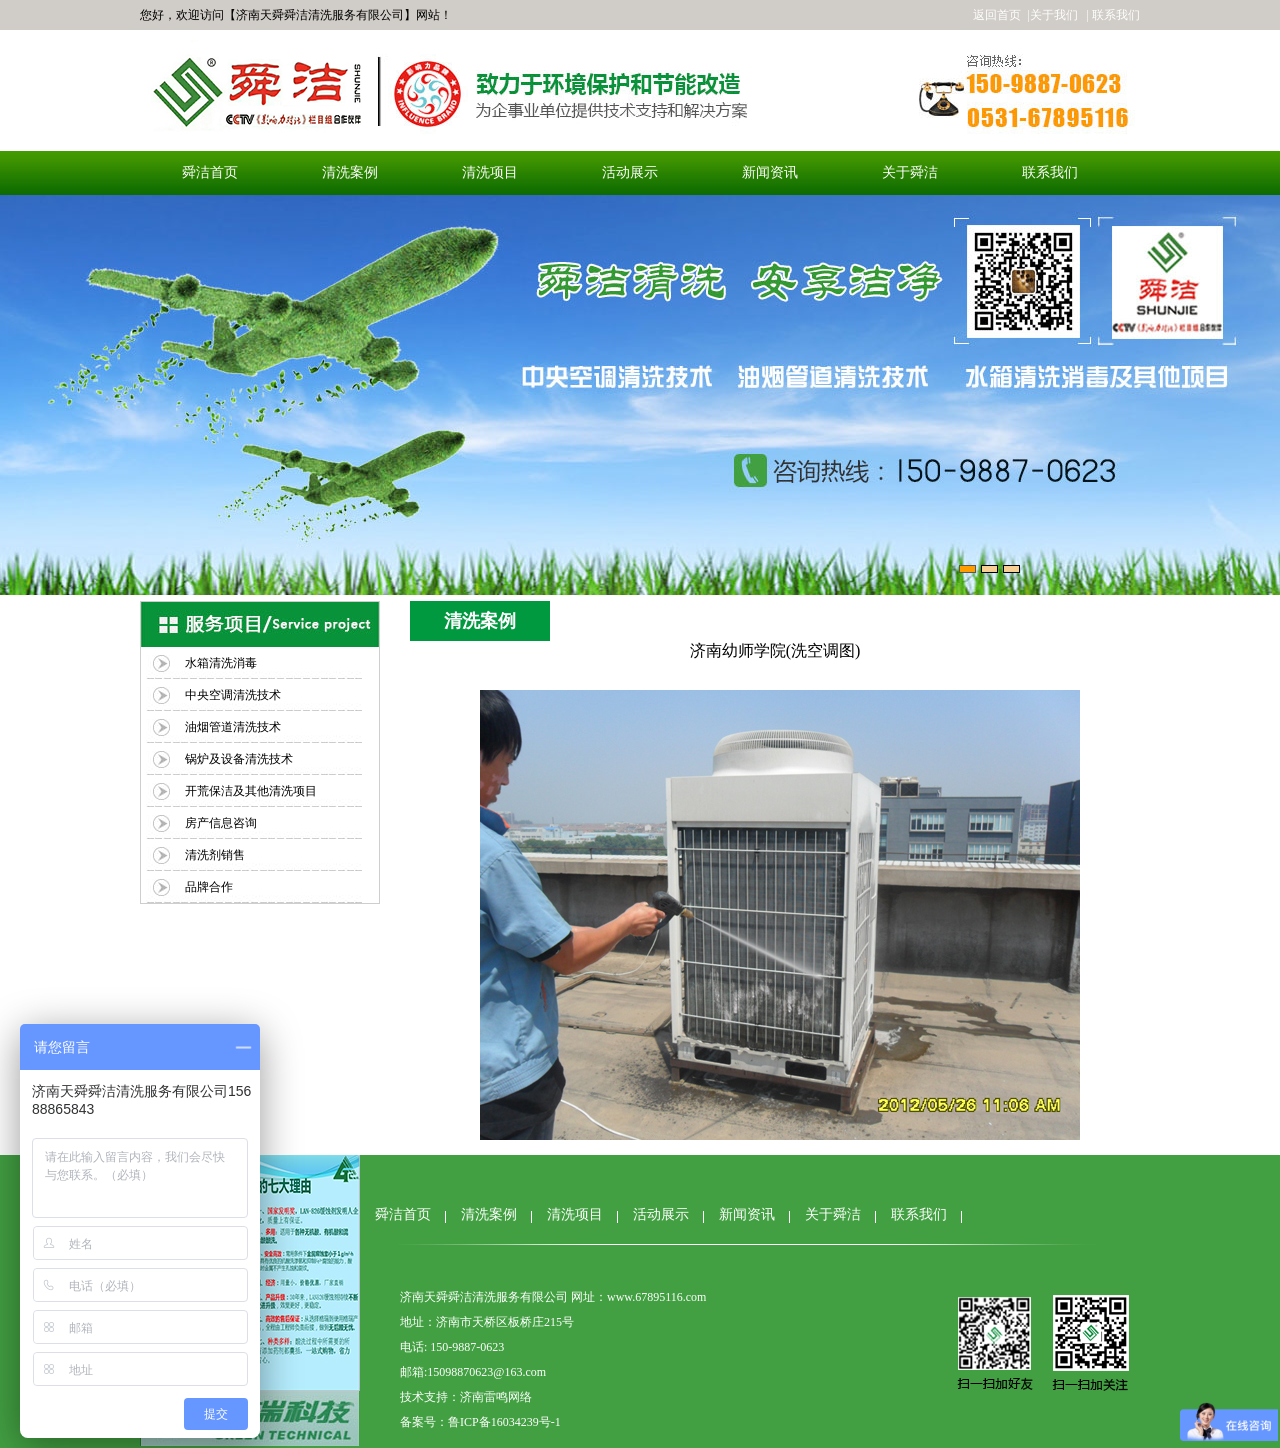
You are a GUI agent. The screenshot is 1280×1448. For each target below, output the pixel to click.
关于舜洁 (910, 172)
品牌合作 (209, 887)
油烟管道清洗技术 (233, 727)
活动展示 (630, 172)
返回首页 (997, 15)
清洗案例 (350, 172)
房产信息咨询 (221, 823)
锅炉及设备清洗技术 (239, 759)
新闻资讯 (770, 172)
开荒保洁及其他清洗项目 (251, 791)
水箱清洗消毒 (221, 663)
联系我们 (1050, 172)
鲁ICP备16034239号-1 (504, 1422)
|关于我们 (1052, 15)
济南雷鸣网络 (496, 1397)
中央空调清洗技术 (233, 695)
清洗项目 (490, 172)
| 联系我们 (1112, 15)
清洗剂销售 (215, 855)
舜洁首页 (210, 172)
